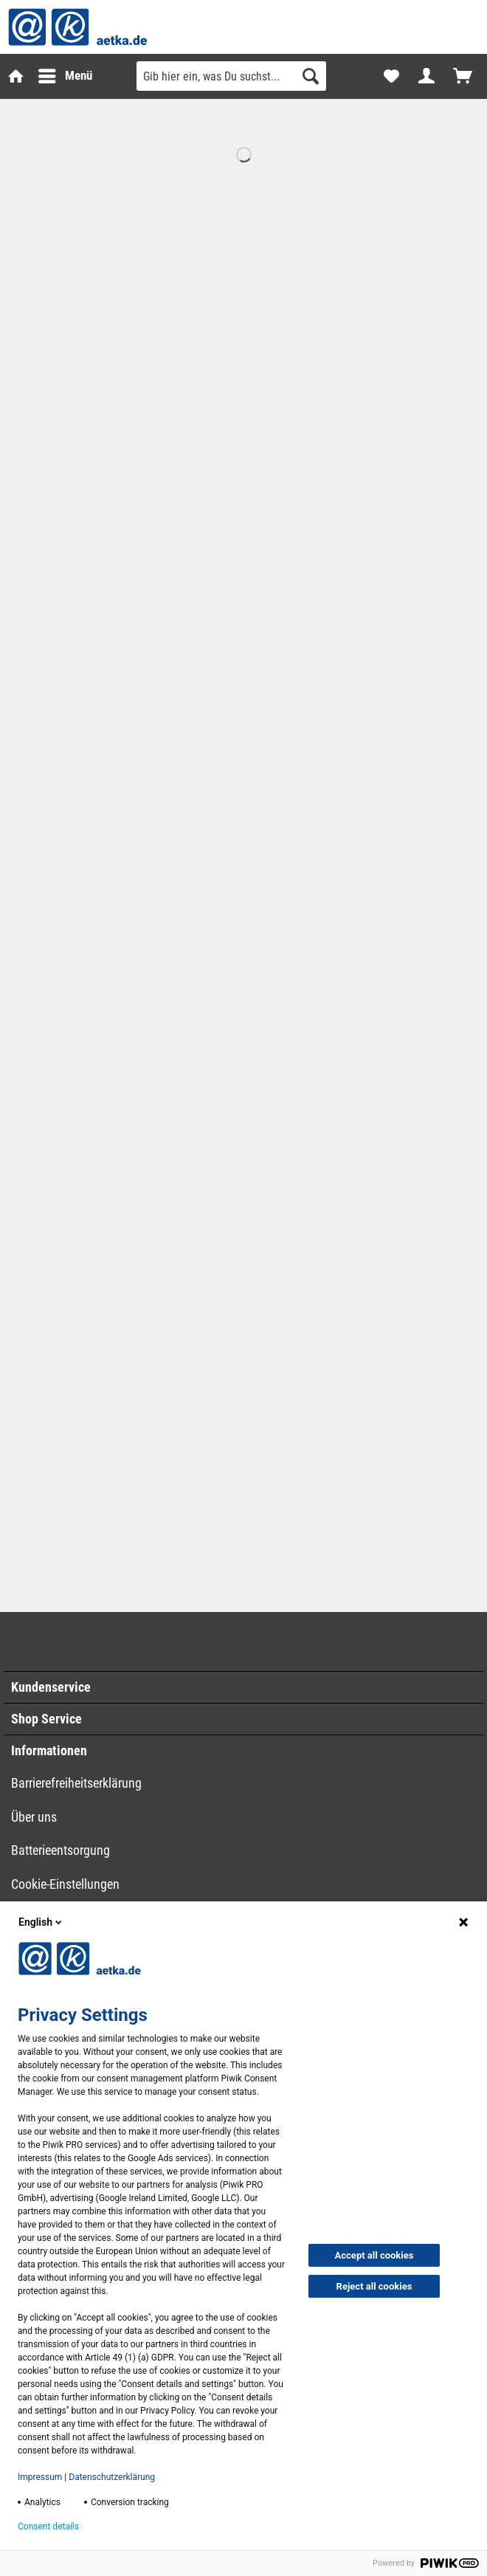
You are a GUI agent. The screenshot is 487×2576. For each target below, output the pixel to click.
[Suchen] (310, 76)
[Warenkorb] (463, 76)
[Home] (15, 76)
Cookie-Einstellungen (65, 1884)
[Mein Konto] (427, 76)
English (41, 1922)
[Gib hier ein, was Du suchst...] (231, 76)
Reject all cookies (374, 2286)
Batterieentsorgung (60, 1850)
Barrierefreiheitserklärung (76, 1783)
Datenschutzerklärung (112, 2477)
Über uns (34, 1817)
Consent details (48, 2526)
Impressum (40, 2477)
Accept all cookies (374, 2255)
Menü (55, 73)
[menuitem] (15, 76)
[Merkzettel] (391, 76)
